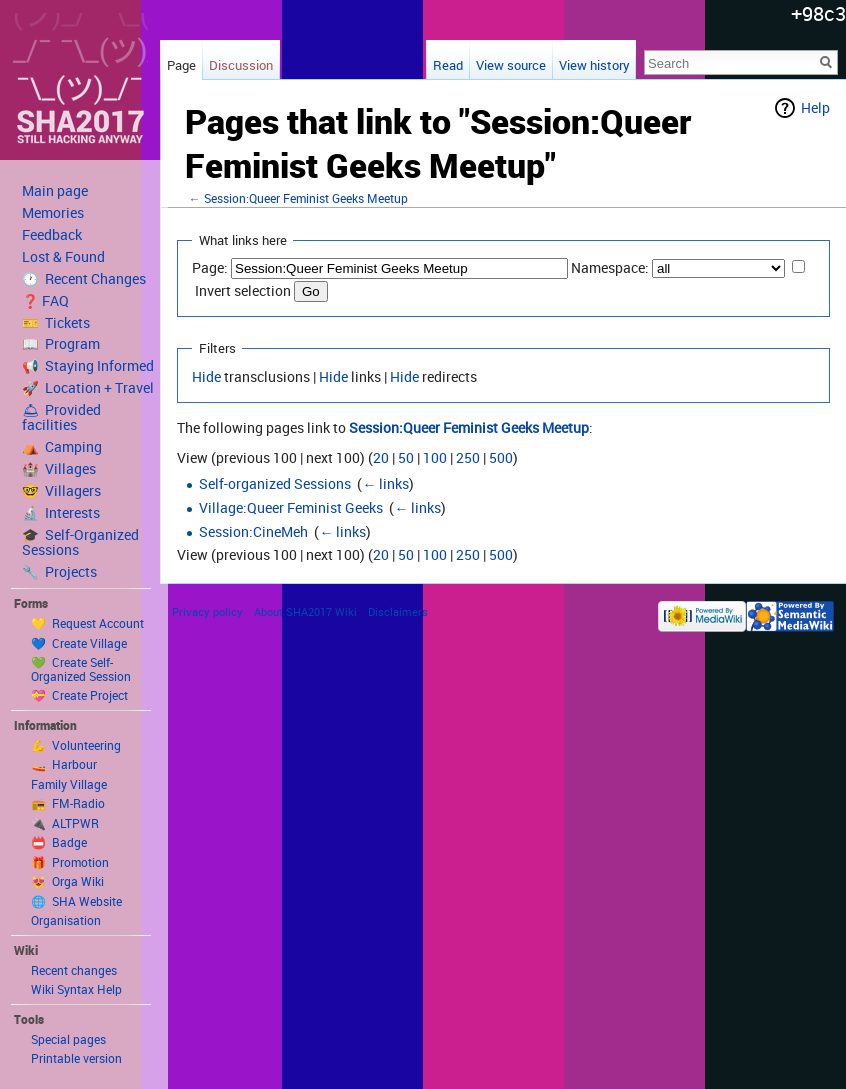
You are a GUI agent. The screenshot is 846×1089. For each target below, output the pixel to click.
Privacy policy (207, 611)
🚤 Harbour (64, 764)
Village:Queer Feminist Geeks (291, 507)
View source (511, 65)
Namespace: (610, 267)
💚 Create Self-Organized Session (81, 669)
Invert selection (243, 290)
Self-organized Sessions (275, 483)
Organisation (66, 920)
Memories (53, 213)
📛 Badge (59, 842)
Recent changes (74, 970)
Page (181, 65)
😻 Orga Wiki (67, 881)
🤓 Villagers (61, 491)
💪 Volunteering (76, 745)
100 (435, 457)
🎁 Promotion (70, 862)
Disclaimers (398, 611)
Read (448, 65)
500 (501, 457)
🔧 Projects (59, 572)
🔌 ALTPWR (65, 823)
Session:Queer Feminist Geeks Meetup (306, 198)
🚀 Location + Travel (88, 388)
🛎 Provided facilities (61, 417)
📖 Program (61, 344)
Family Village (69, 784)
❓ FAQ (45, 301)
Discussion (241, 65)
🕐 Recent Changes (84, 279)
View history (594, 65)
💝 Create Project (79, 695)
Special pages (68, 1039)
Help (815, 107)
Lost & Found (63, 257)
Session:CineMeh (253, 531)
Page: (210, 267)
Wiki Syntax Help (76, 989)
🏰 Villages (59, 469)
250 (468, 457)
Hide (206, 376)
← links (385, 483)
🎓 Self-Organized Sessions (80, 542)
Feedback (52, 235)
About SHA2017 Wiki (305, 611)
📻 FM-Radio (68, 803)
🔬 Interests (61, 513)
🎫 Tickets (56, 323)
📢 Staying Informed (88, 366)
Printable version (76, 1058)
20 (381, 457)
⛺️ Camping (62, 447)
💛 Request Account (87, 623)
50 (406, 457)
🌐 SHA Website (76, 901)
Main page (55, 191)
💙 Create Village (79, 643)
